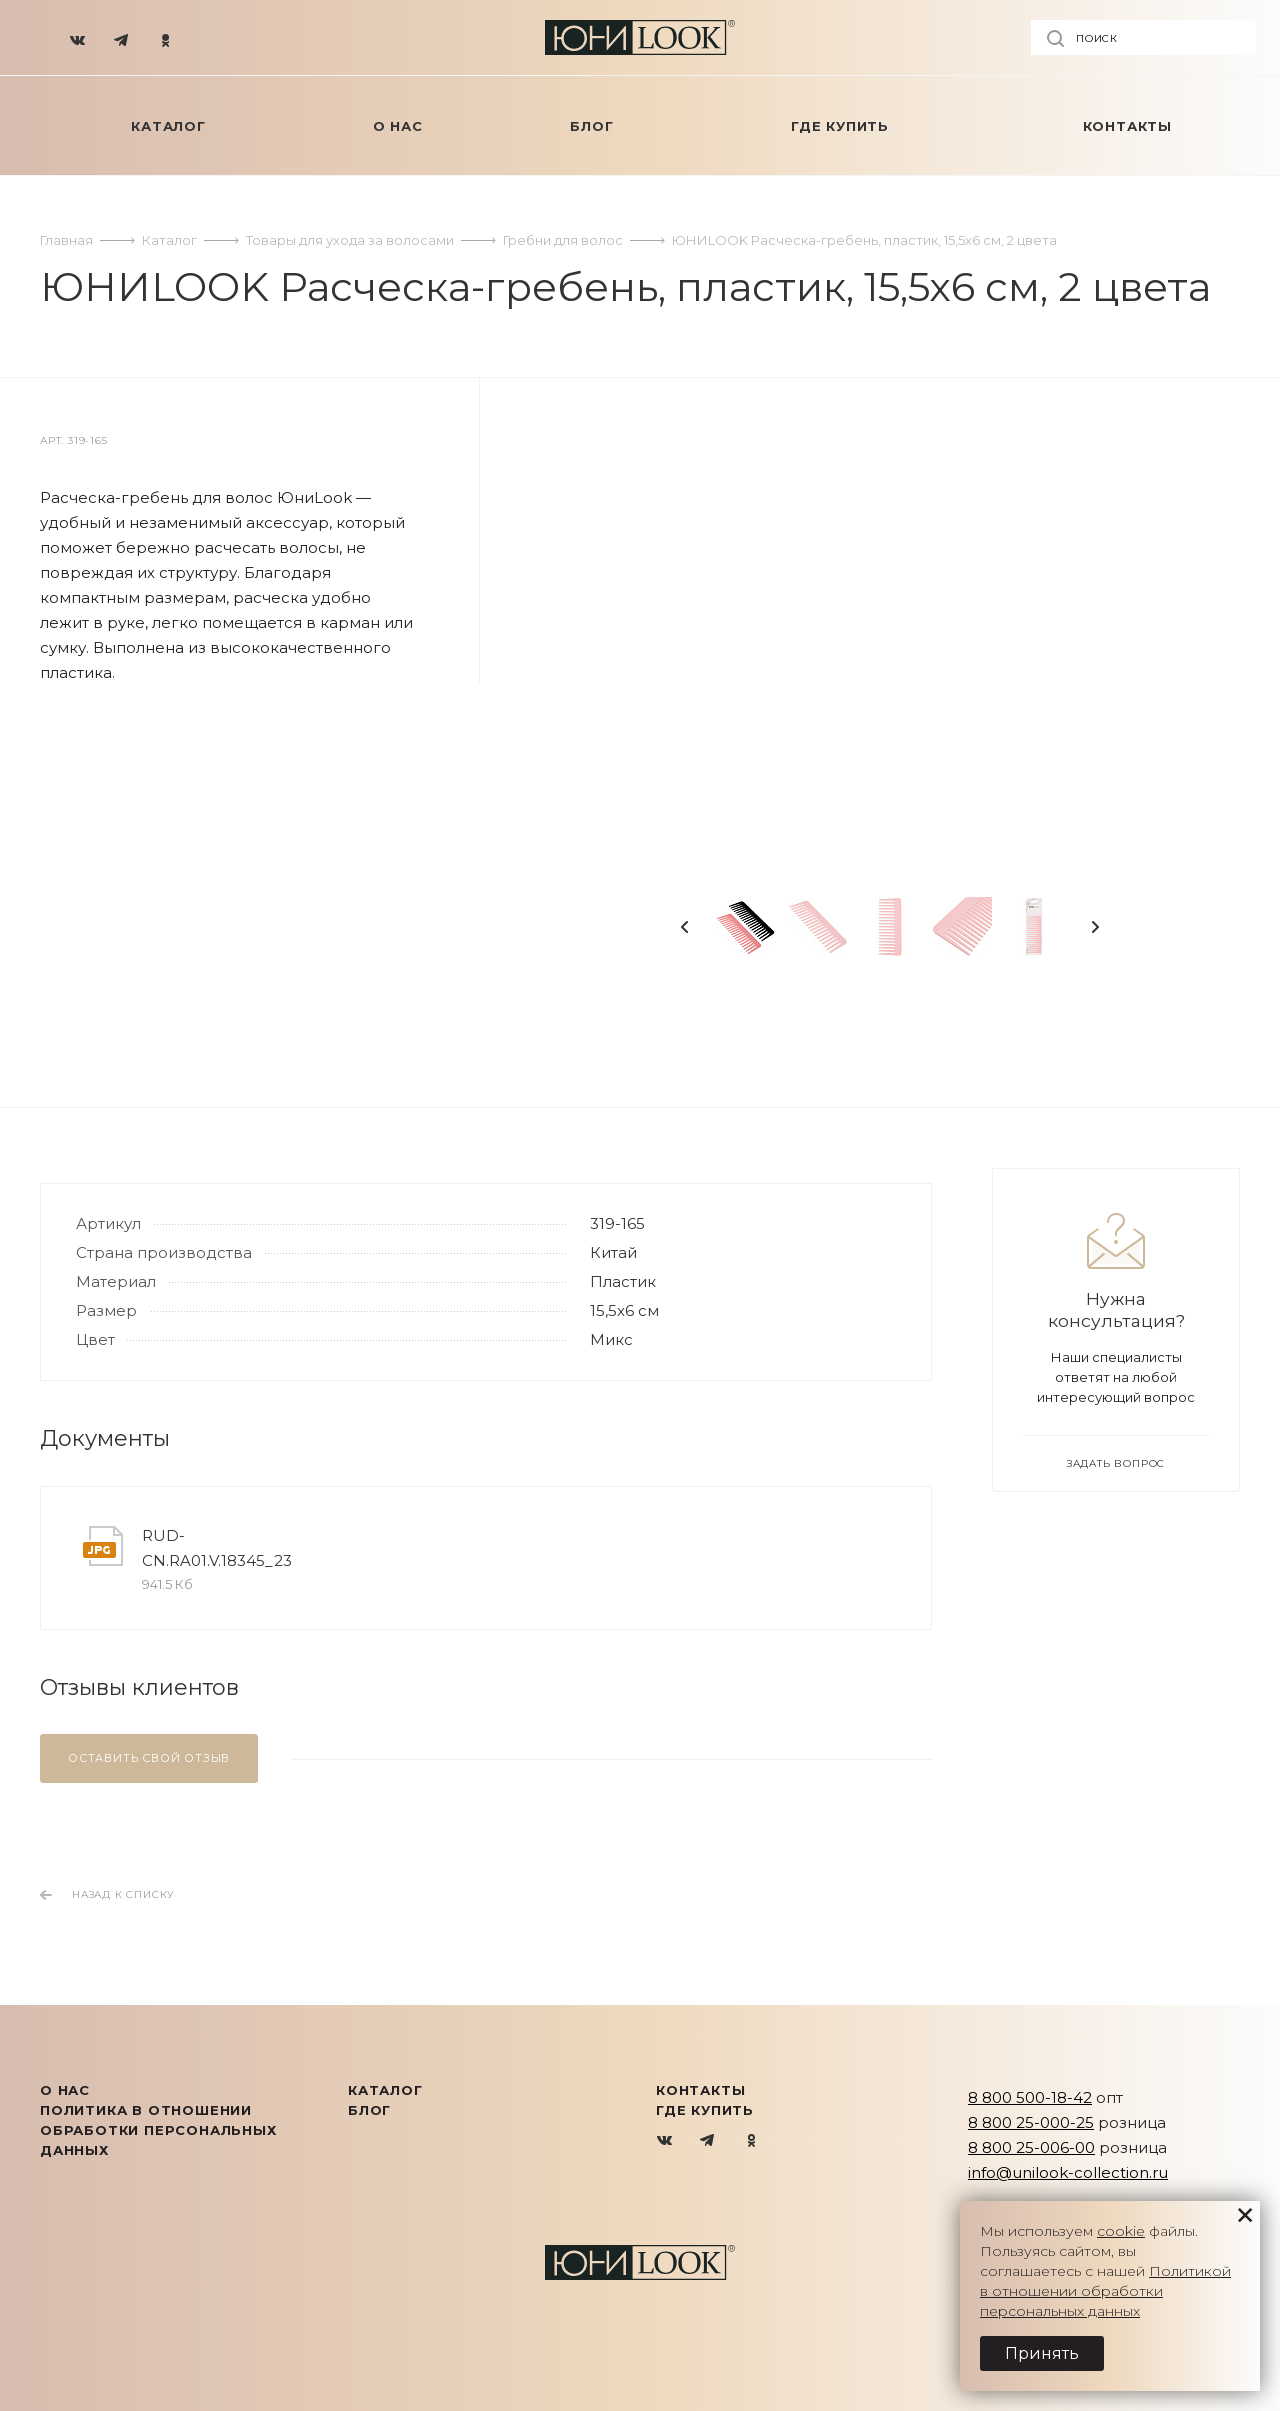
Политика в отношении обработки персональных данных (158, 2130)
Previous (685, 927)
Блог (369, 2110)
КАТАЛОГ (385, 2090)
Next (1095, 927)
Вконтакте (665, 2141)
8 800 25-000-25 (1031, 2122)
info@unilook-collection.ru (1068, 2172)
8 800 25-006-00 (1031, 2147)
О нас (65, 2090)
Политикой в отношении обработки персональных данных (1105, 2291)
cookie (1121, 2231)
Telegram (708, 2141)
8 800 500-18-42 (1030, 2097)
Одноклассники (751, 2141)
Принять (1042, 2353)
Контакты (700, 2090)
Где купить (705, 2110)
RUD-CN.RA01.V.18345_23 (217, 1548)
